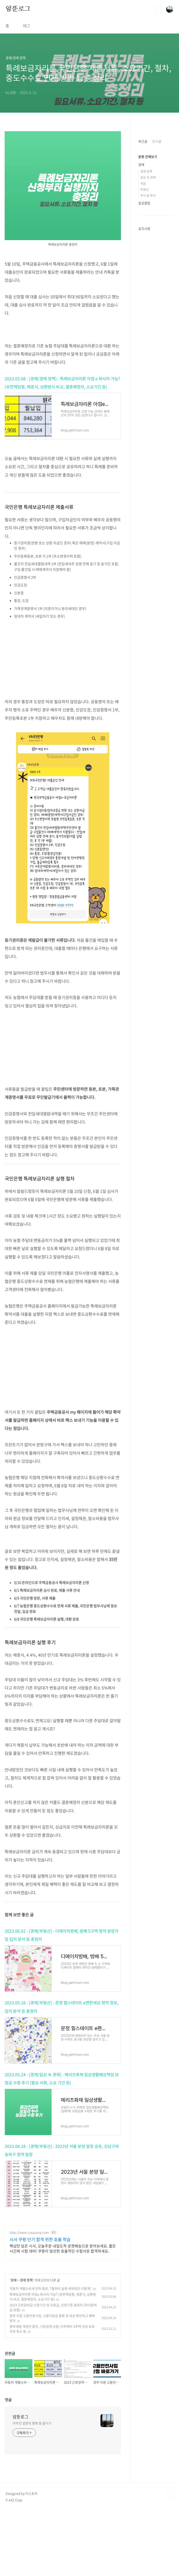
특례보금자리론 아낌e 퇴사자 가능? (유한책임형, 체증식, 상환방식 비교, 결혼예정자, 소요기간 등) (53, 2296)
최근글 (142, 281)
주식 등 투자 (148, 335)
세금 (143, 323)
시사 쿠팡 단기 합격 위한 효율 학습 (40, 2239)
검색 (158, 9)
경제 (13, 2280)
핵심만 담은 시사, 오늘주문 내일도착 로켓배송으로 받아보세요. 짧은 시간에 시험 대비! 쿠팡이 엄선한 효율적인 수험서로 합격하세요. (63, 2248)
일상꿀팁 (144, 342)
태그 (26, 25)
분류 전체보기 (147, 296)
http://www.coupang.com (29, 2232)
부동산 (144, 329)
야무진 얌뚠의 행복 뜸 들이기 (32, 2423)
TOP (169, 2495)
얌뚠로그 (18, 9)
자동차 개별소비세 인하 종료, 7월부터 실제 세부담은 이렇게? (51, 2288)
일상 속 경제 (148, 317)
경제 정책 (26, 2280)
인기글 (156, 281)
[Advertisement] (63, 656)
